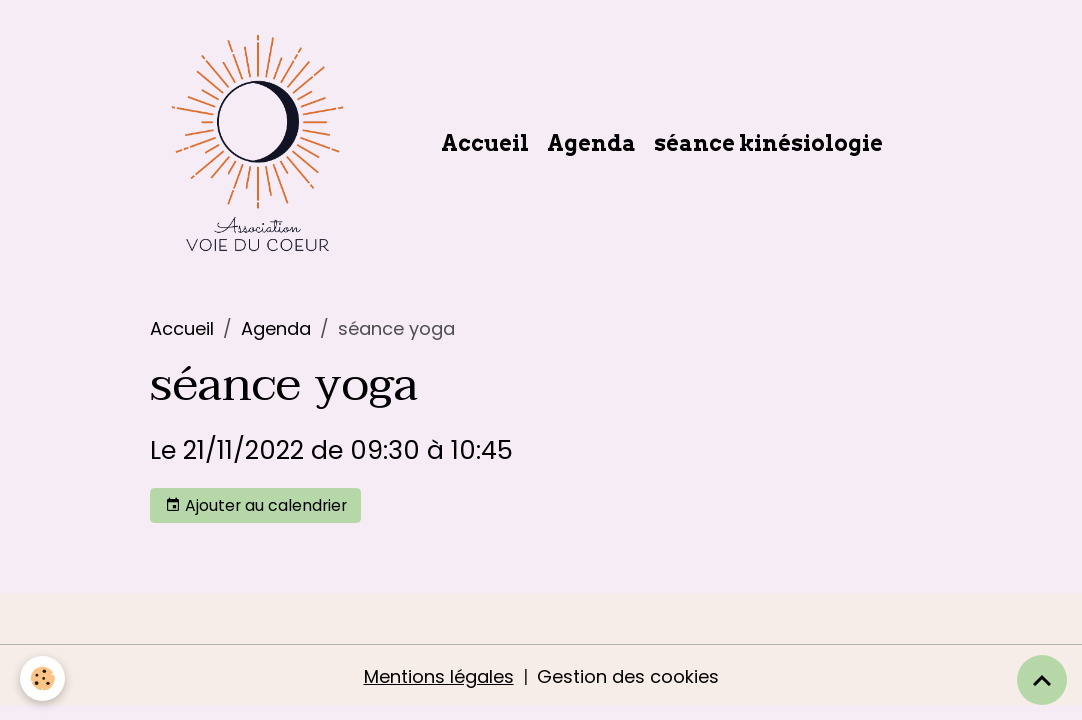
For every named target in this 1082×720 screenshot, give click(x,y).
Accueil (485, 143)
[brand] (261, 143)
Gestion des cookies (628, 676)
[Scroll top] (1042, 680)
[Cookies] (42, 678)
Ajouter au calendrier (256, 505)
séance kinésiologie (768, 143)
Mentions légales (439, 676)
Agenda (591, 143)
